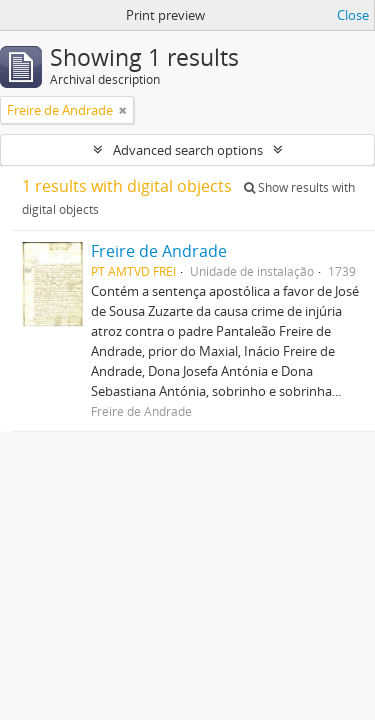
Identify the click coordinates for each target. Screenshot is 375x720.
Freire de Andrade (159, 251)
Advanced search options (188, 150)
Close (353, 15)
